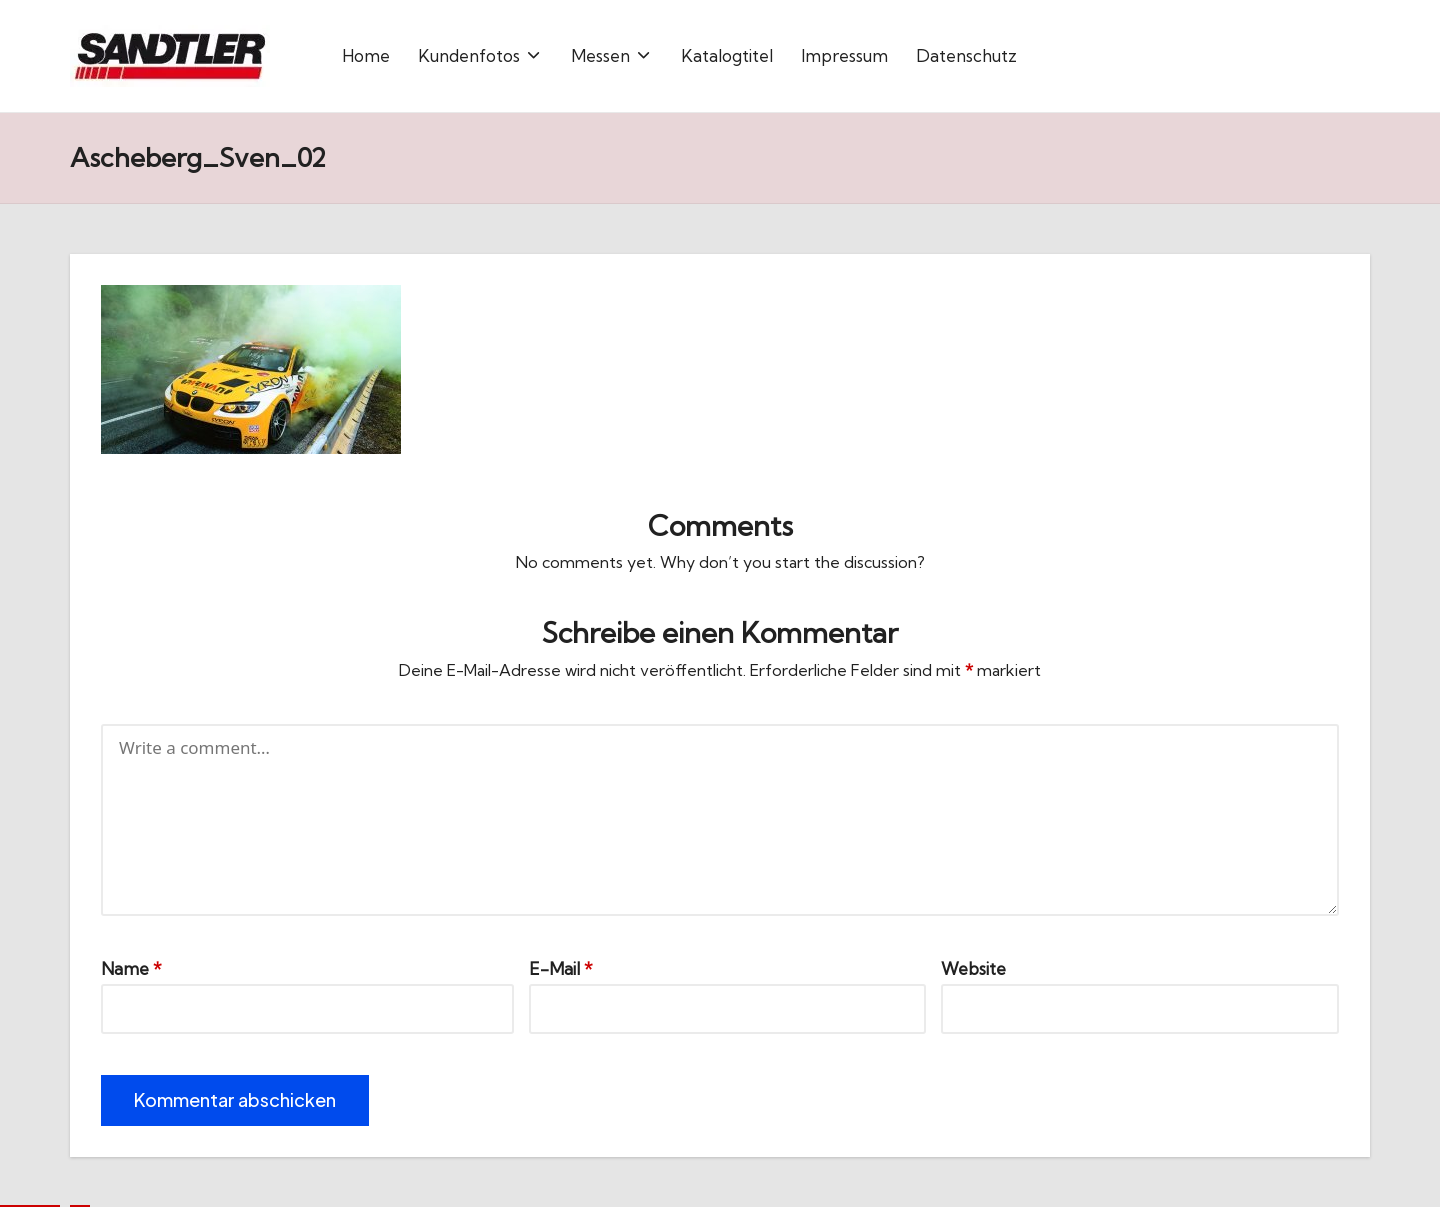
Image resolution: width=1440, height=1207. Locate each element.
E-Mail (561, 968)
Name (131, 968)
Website (973, 968)
